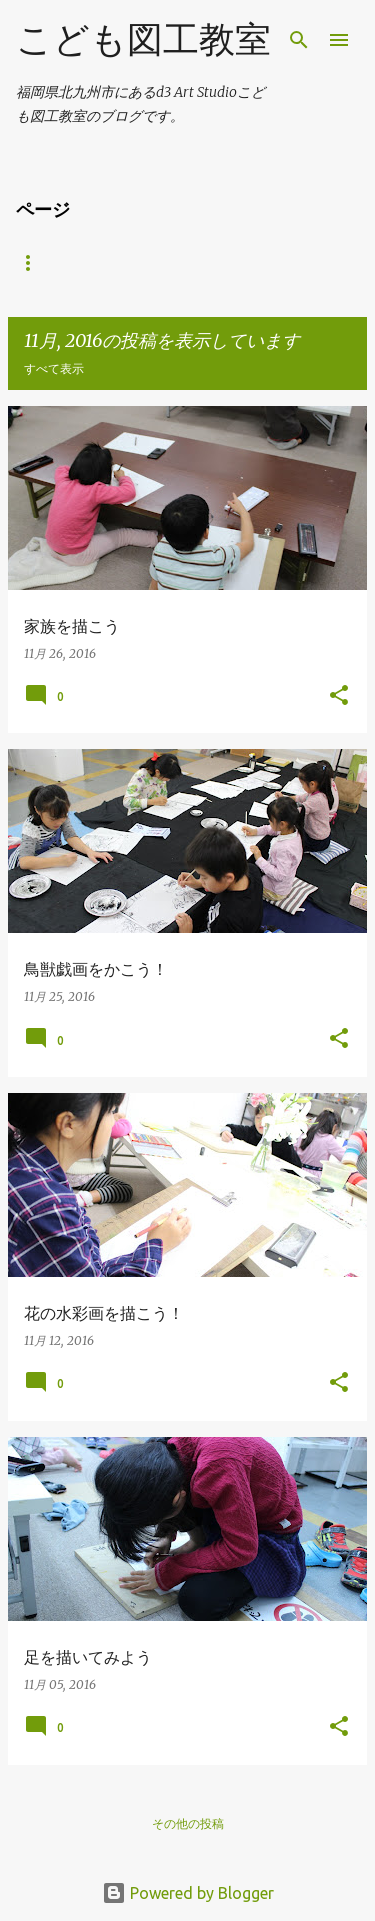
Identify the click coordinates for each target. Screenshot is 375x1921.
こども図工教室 (143, 38)
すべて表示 (54, 368)
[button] (339, 696)
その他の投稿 (188, 1823)
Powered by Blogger (188, 1893)
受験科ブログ (206, 262)
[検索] (299, 40)
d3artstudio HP (71, 262)
